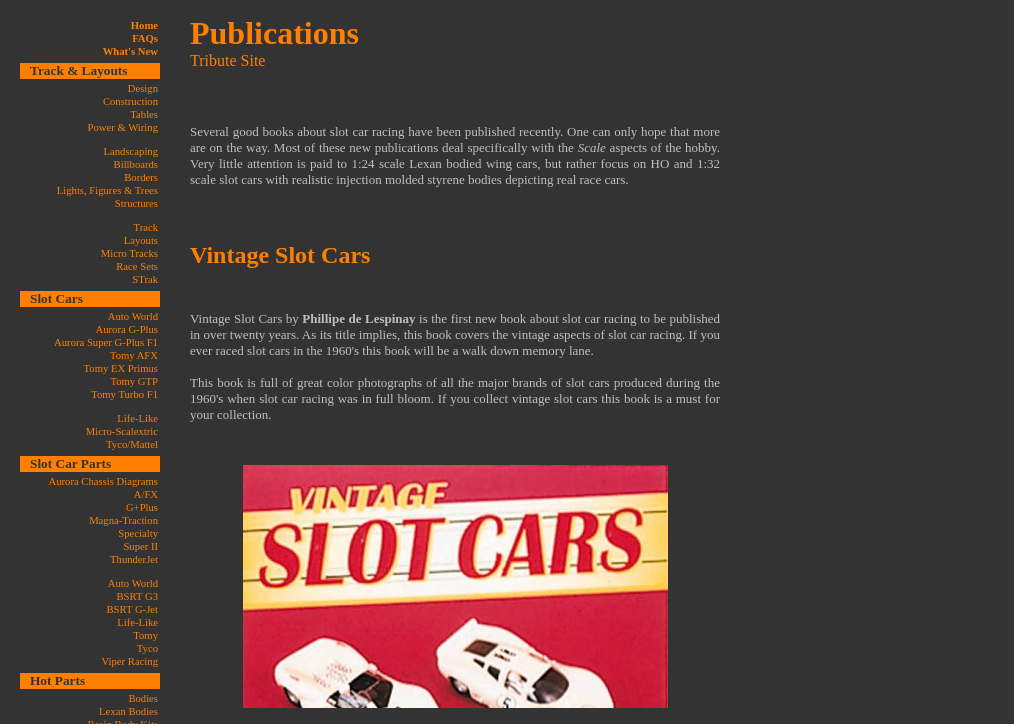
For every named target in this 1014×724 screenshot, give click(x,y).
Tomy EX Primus (121, 368)
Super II (140, 546)
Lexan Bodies (128, 711)
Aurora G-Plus (127, 329)
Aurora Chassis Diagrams (103, 481)
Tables (144, 114)
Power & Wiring (123, 127)
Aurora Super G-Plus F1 (106, 342)
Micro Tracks (129, 253)
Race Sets (137, 266)
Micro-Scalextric (122, 431)
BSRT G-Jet (132, 609)
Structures (136, 203)
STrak (145, 279)
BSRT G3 (137, 596)
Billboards (136, 164)
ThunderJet (134, 559)
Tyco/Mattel (132, 444)
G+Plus (142, 507)
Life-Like (137, 418)
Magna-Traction (123, 520)
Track (146, 227)
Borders (141, 177)
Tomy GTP (134, 381)
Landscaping (131, 151)
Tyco (147, 648)
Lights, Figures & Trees (107, 190)
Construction (130, 101)
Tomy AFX (134, 355)
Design (143, 88)
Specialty (138, 533)
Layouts (141, 240)
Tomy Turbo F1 (124, 394)
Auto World (133, 316)
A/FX (146, 494)
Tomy (145, 635)
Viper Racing (130, 661)
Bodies (143, 698)
